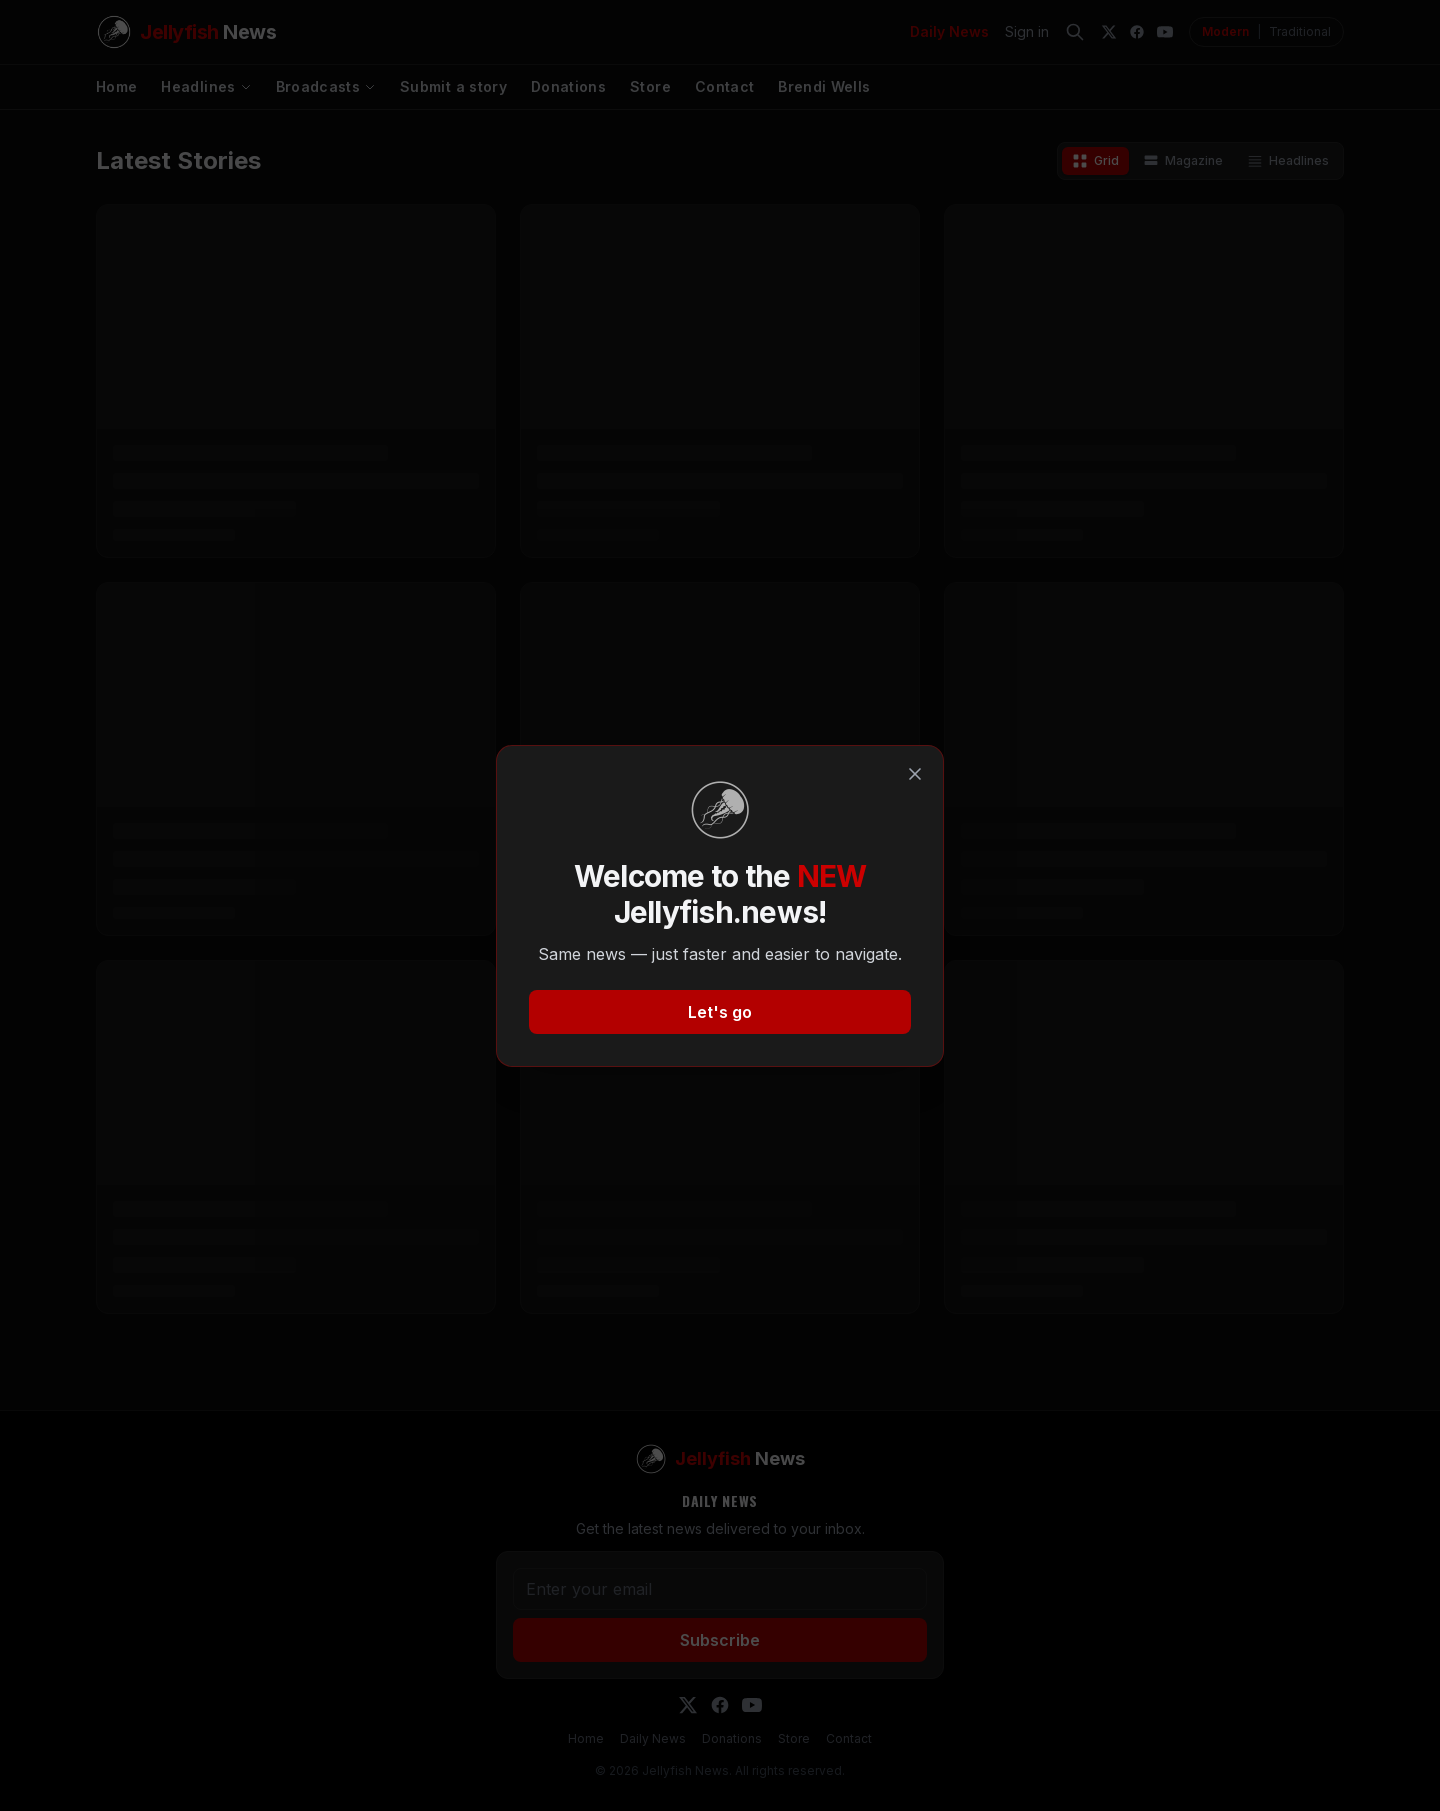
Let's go (720, 1012)
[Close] (915, 774)
